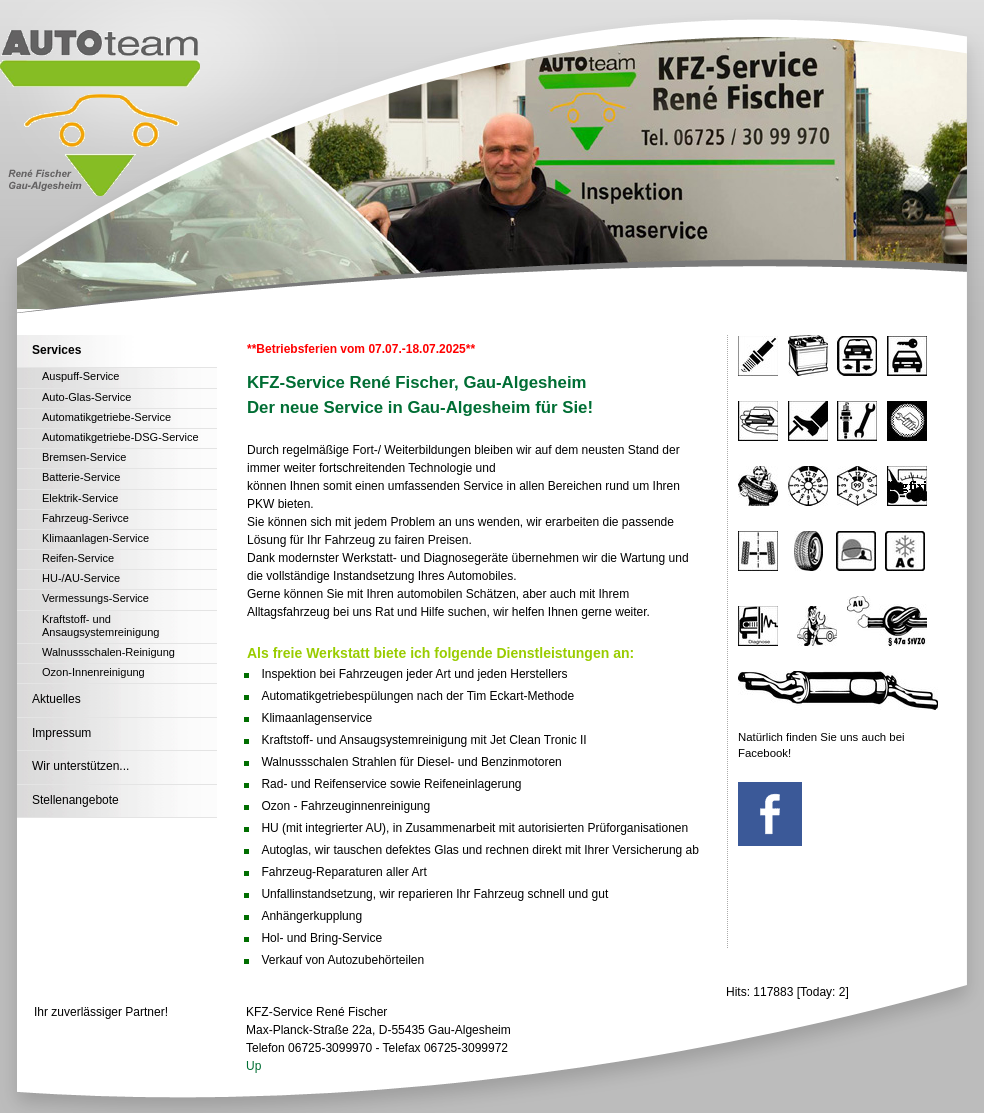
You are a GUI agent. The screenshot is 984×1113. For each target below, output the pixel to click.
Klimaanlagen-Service (95, 538)
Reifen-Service (78, 558)
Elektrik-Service (80, 498)
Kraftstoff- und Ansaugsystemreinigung (100, 625)
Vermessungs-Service (95, 598)
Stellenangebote (75, 800)
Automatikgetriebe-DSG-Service (120, 437)
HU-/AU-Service (81, 578)
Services (56, 350)
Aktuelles (56, 699)
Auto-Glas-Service (86, 397)
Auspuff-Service (80, 376)
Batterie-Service (81, 477)
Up (253, 1066)
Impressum (61, 733)
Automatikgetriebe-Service (106, 417)
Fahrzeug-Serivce (85, 518)
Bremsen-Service (84, 457)
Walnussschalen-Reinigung (108, 652)
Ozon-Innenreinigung (93, 672)
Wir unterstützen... (80, 766)
